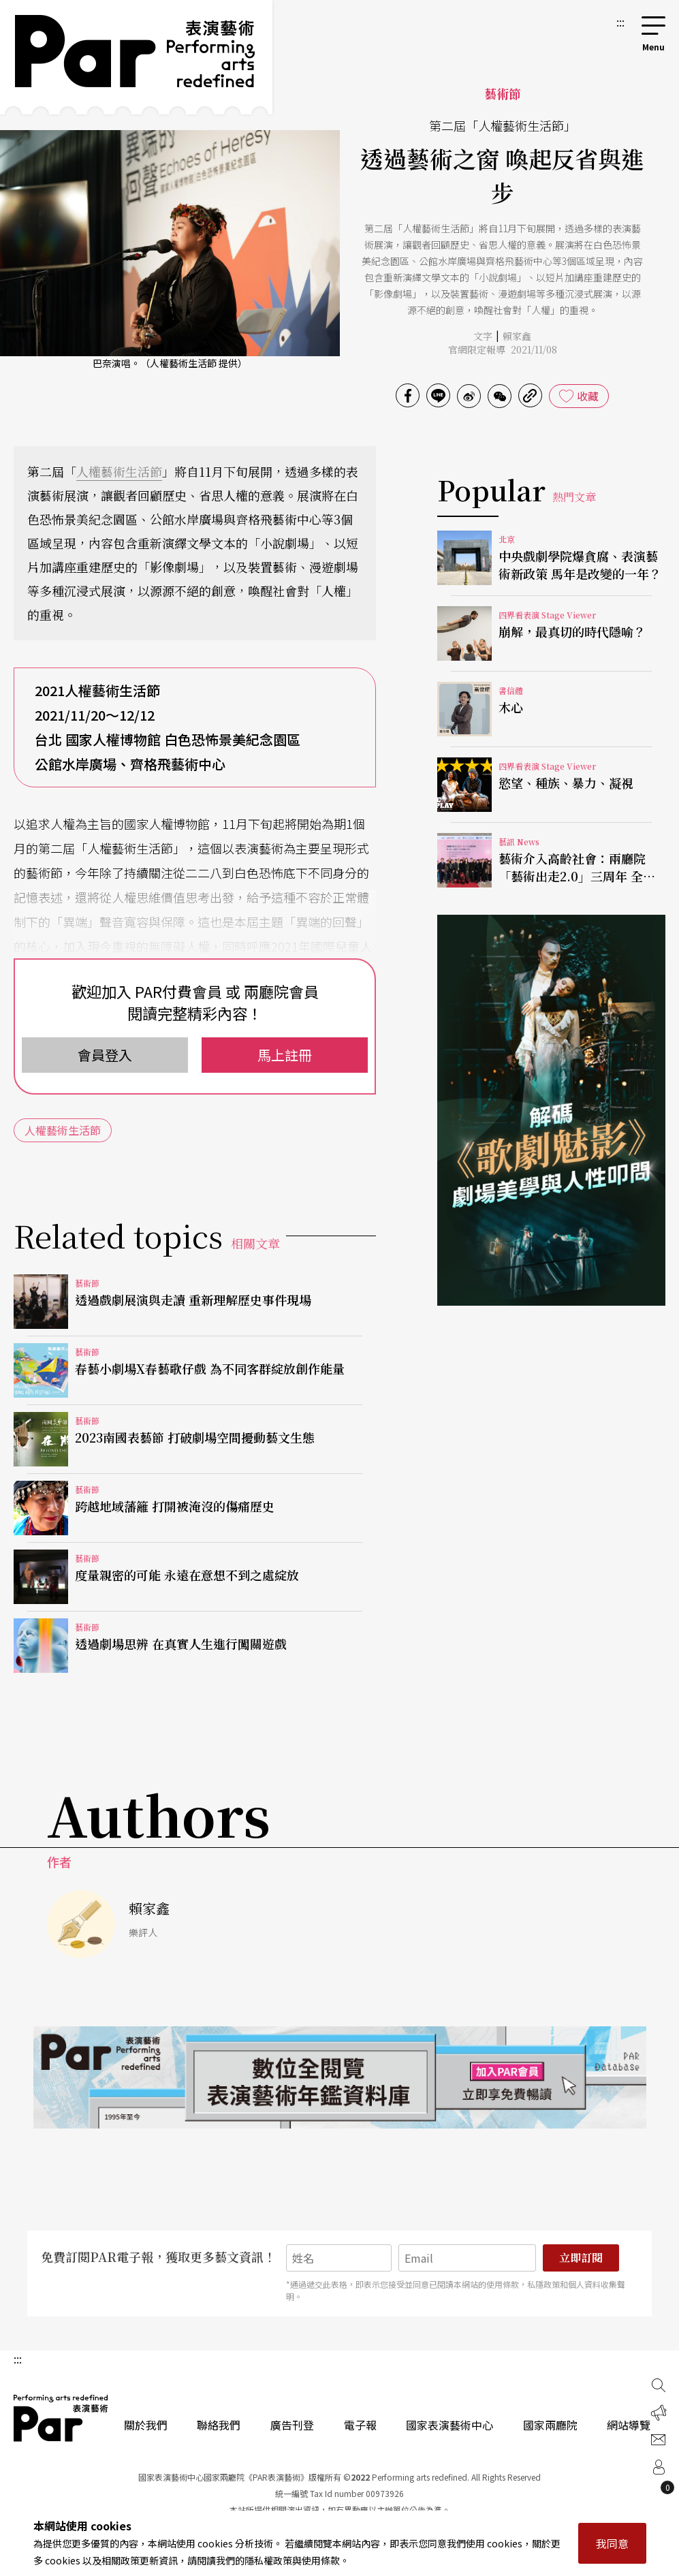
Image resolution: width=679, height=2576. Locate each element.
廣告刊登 (292, 2425)
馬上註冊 (284, 1055)
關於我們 (146, 2425)
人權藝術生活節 (119, 471)
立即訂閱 (581, 2257)
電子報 (360, 2425)
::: (620, 22)
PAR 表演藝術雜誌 (61, 2418)
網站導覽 (628, 2425)
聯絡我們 (218, 2425)
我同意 (612, 2543)
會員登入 (105, 1055)
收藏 (588, 396)
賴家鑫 (517, 336)
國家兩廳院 (550, 2425)
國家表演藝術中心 (449, 2425)
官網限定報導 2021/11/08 (502, 349)
